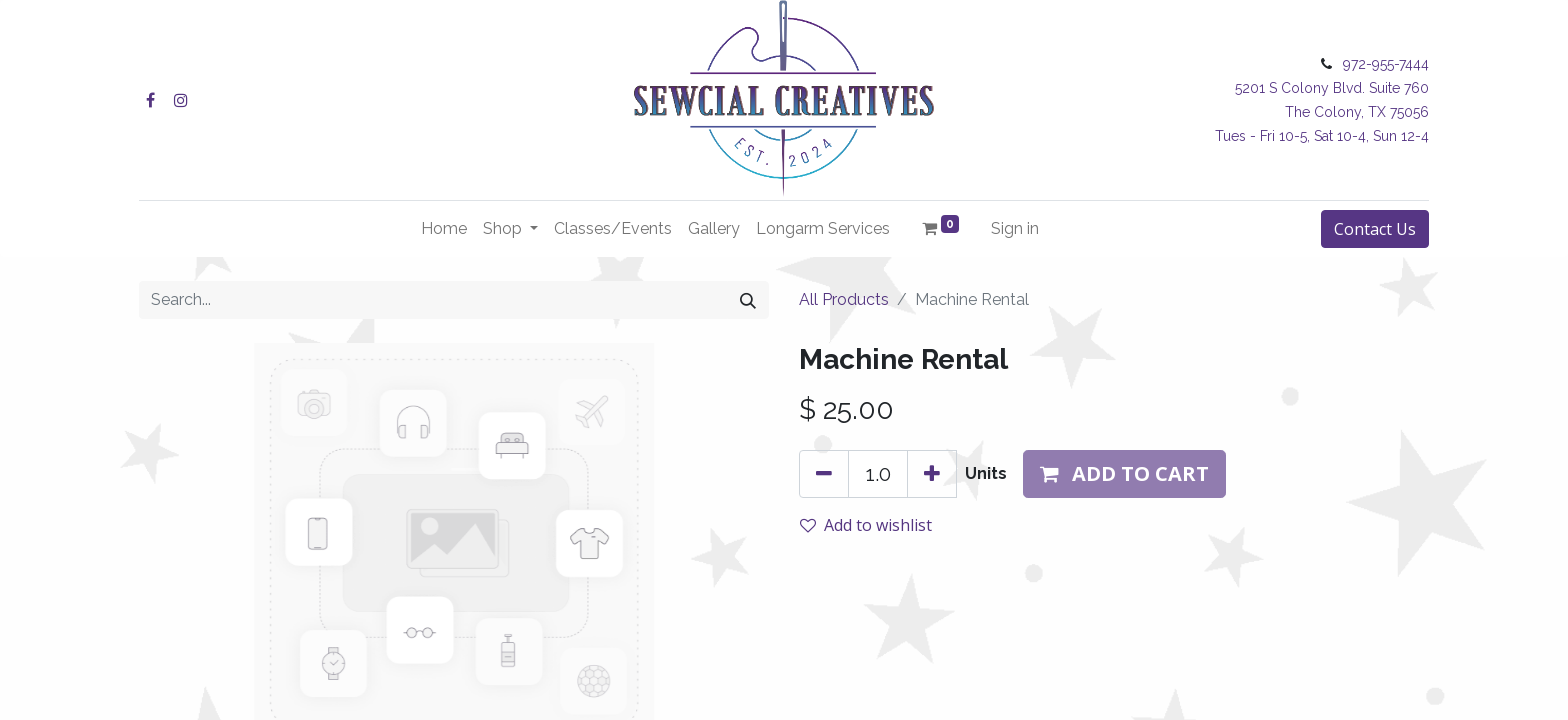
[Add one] (932, 474)
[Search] (748, 300)
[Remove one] (824, 474)
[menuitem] (444, 229)
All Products (844, 299)
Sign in (1015, 228)
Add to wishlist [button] (866, 525)
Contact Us (1375, 229)
